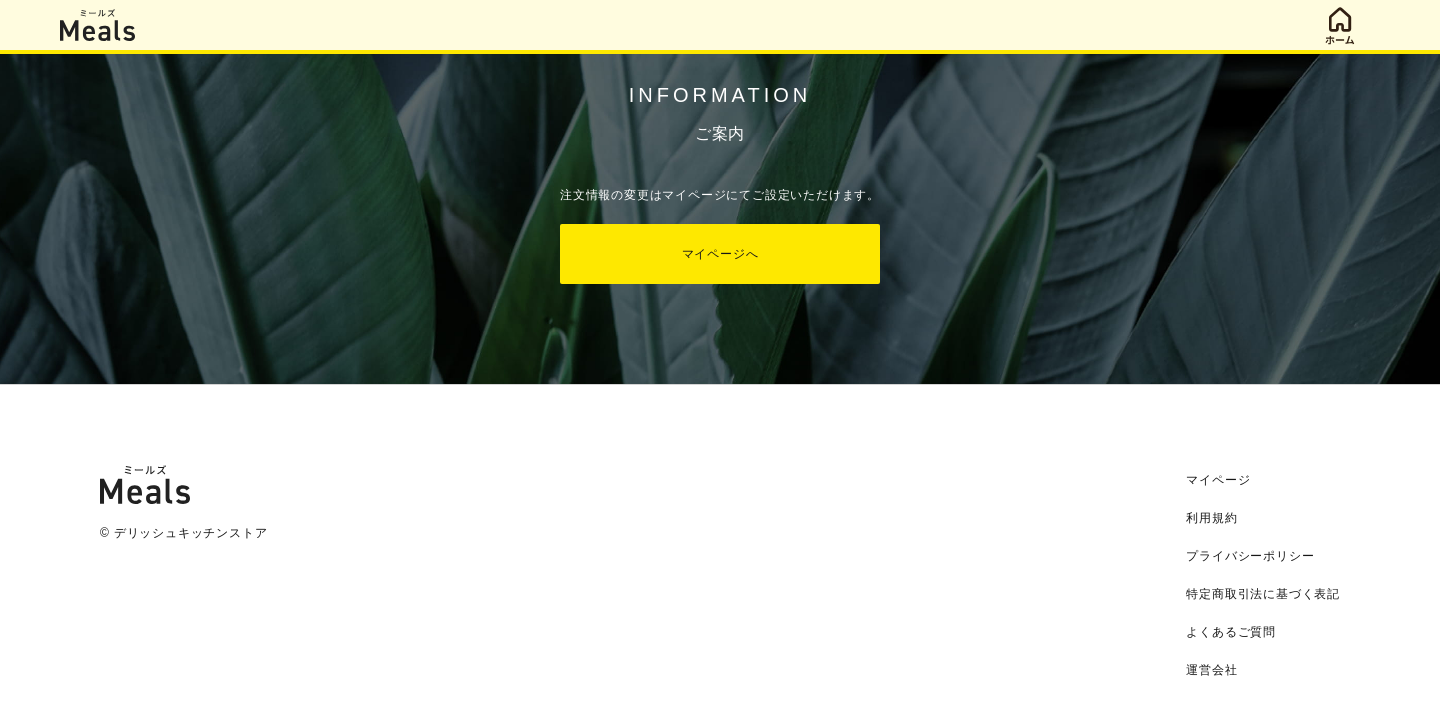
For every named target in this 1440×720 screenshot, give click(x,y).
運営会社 (1211, 670)
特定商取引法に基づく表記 (1263, 594)
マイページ (1218, 480)
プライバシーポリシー (1250, 556)
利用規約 (1211, 518)
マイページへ (720, 254)
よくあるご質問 (1231, 632)
